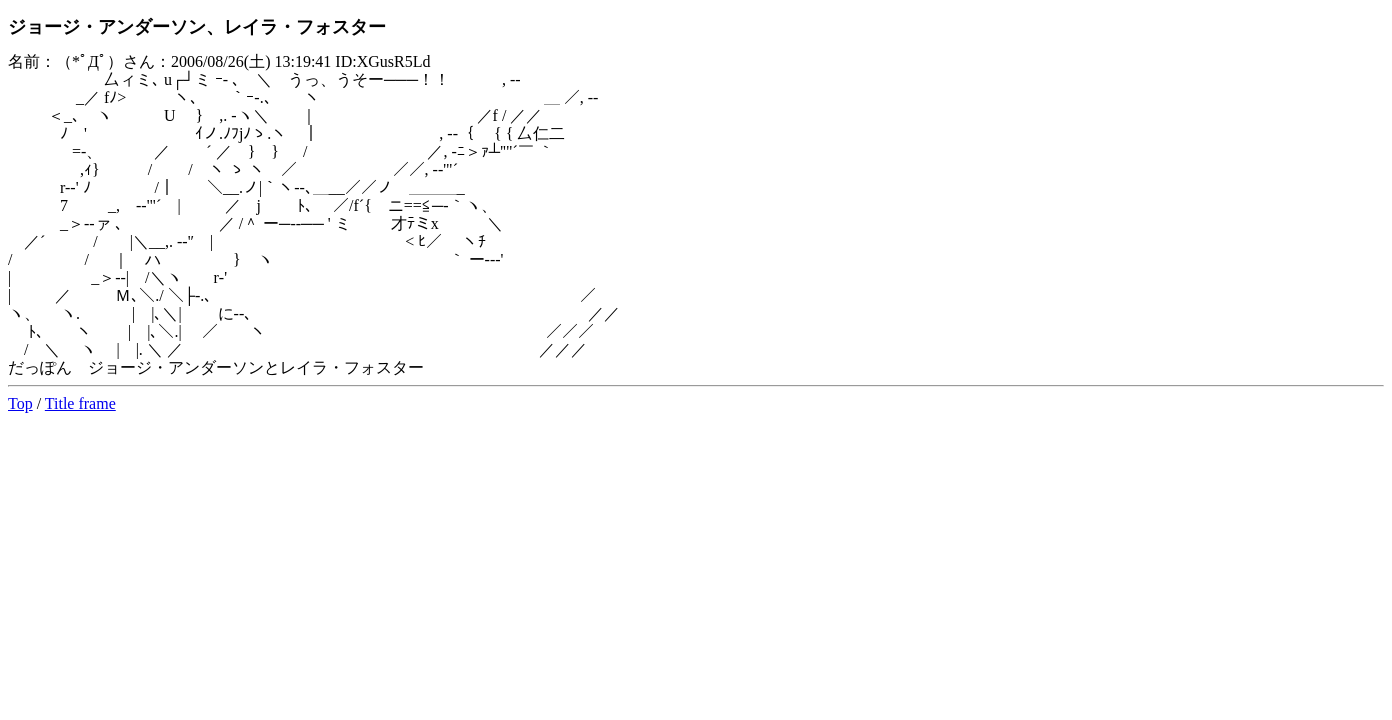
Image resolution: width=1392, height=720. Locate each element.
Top (20, 403)
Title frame (80, 403)
